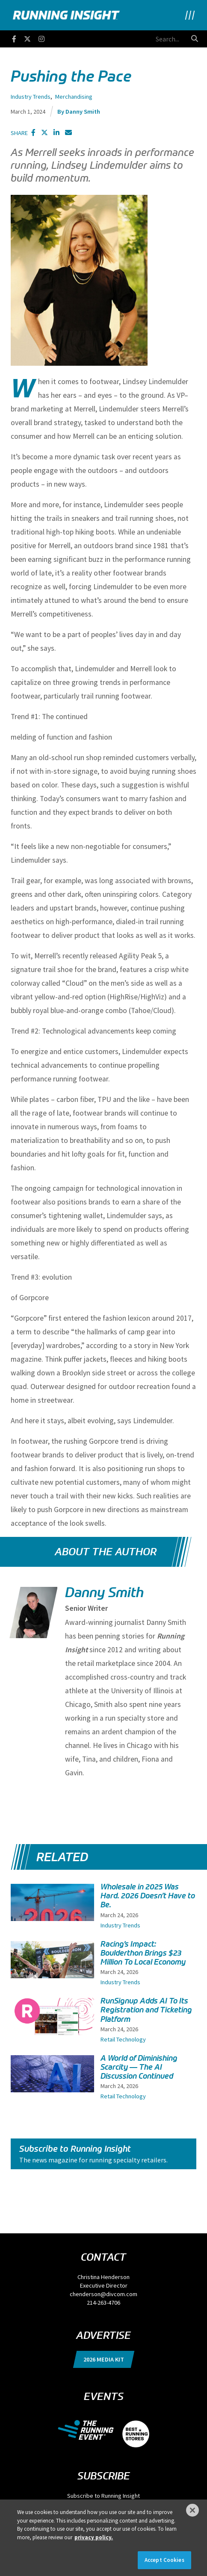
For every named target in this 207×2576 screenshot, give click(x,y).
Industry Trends (30, 96)
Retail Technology (123, 2039)
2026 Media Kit (103, 2359)
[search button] (194, 38)
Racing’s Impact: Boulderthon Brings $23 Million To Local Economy (143, 1953)
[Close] (192, 2510)
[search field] (139, 38)
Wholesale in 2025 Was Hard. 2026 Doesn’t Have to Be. (148, 1895)
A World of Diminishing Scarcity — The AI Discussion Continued (139, 2067)
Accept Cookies (164, 2560)
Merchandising (73, 96)
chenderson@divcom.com (103, 2294)
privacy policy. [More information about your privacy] (93, 2537)
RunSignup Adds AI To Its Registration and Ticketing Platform (146, 2010)
